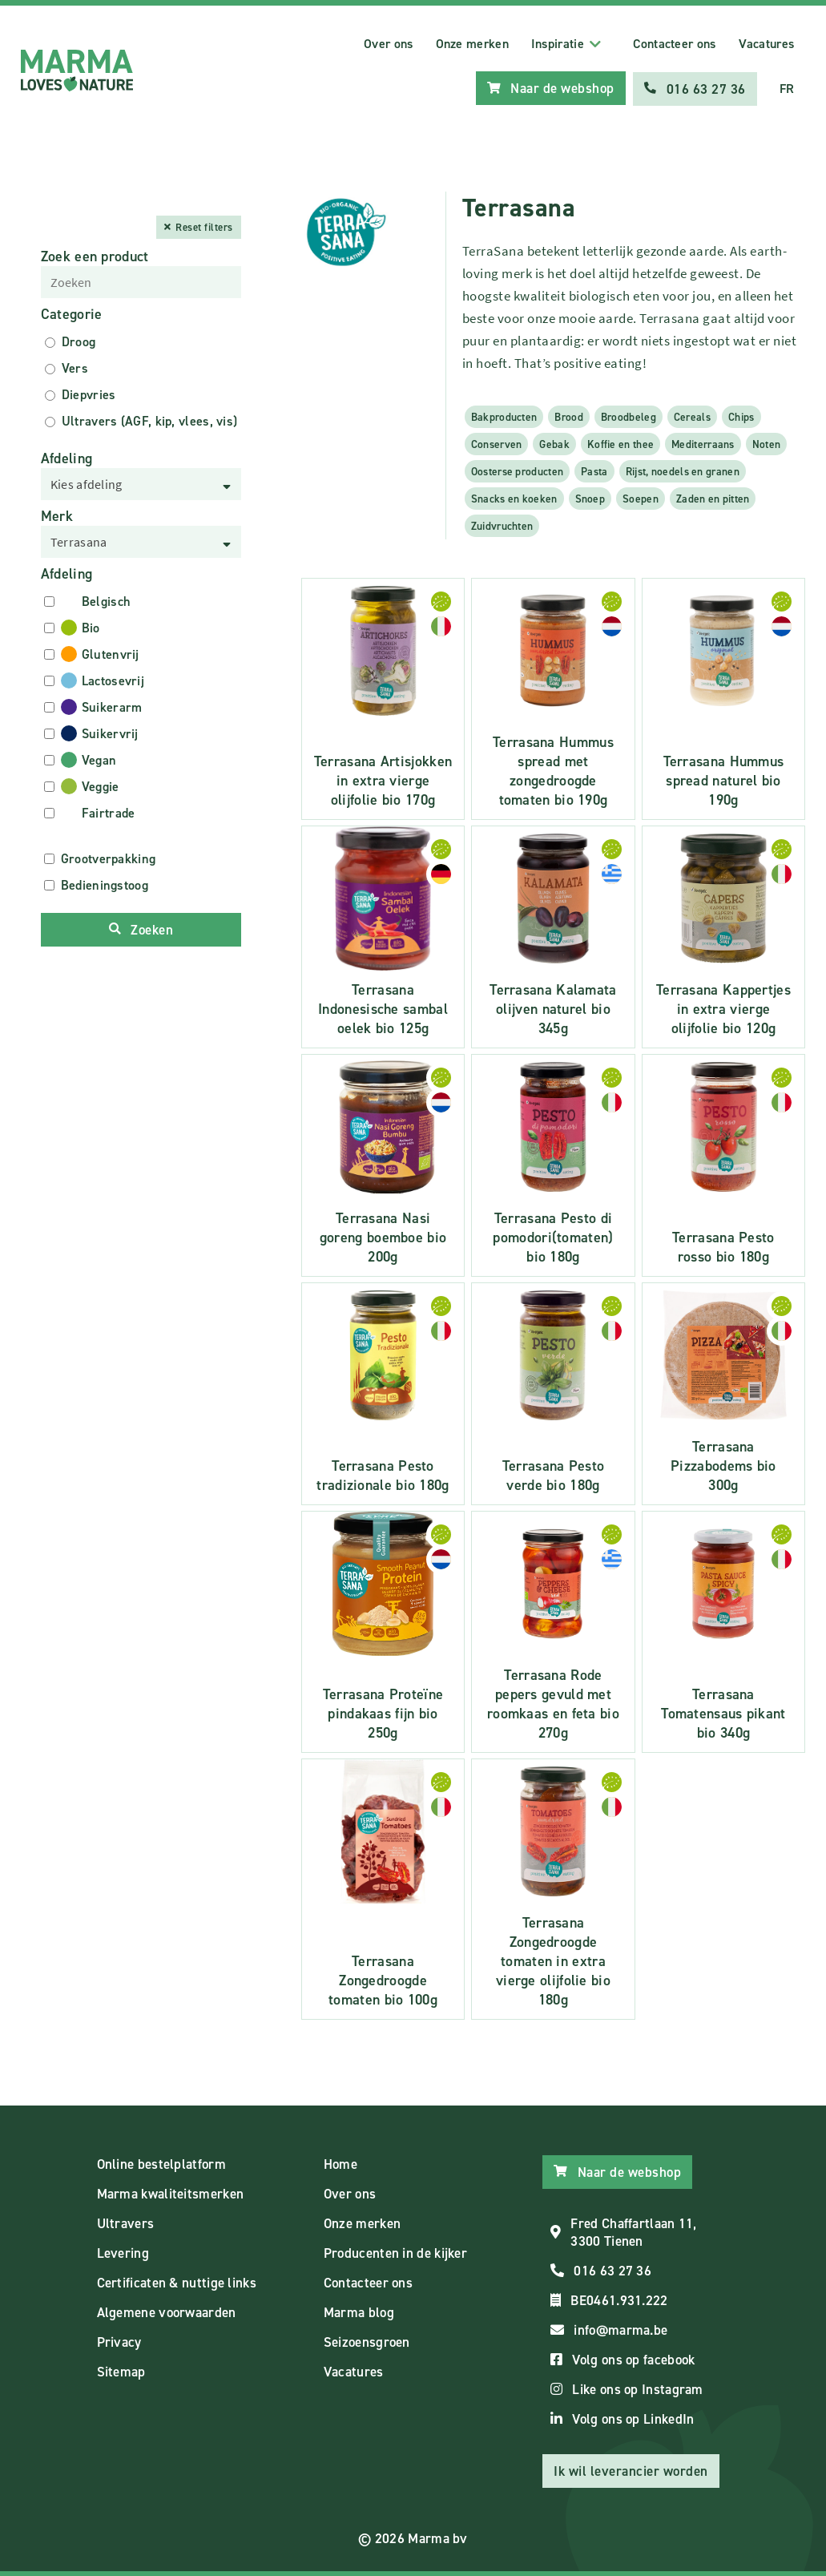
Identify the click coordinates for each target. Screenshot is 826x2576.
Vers (75, 367)
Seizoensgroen (367, 2341)
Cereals (692, 416)
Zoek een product (95, 255)
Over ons (388, 43)
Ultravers (126, 2222)
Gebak (554, 443)
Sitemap (121, 2371)
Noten (766, 443)
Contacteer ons (674, 43)
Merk (57, 515)
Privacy (119, 2341)
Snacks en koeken (514, 498)
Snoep (590, 498)
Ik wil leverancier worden (631, 2470)
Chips (741, 416)
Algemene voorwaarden (166, 2311)
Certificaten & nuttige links (176, 2282)
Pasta (594, 470)
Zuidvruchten (502, 525)
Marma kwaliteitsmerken (170, 2193)
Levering (123, 2252)
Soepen (641, 498)
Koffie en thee (620, 443)
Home (340, 2163)
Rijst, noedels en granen (682, 470)
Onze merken (472, 43)
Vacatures (767, 43)
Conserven (496, 443)
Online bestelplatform (161, 2163)
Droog (79, 341)
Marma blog (359, 2311)
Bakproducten (504, 416)
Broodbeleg (628, 416)
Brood (568, 416)
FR (787, 88)
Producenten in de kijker (395, 2252)
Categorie (72, 313)
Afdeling (66, 457)
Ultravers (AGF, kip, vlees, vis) (150, 420)
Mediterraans (703, 443)
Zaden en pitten (713, 498)
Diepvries (89, 394)
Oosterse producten (517, 470)
